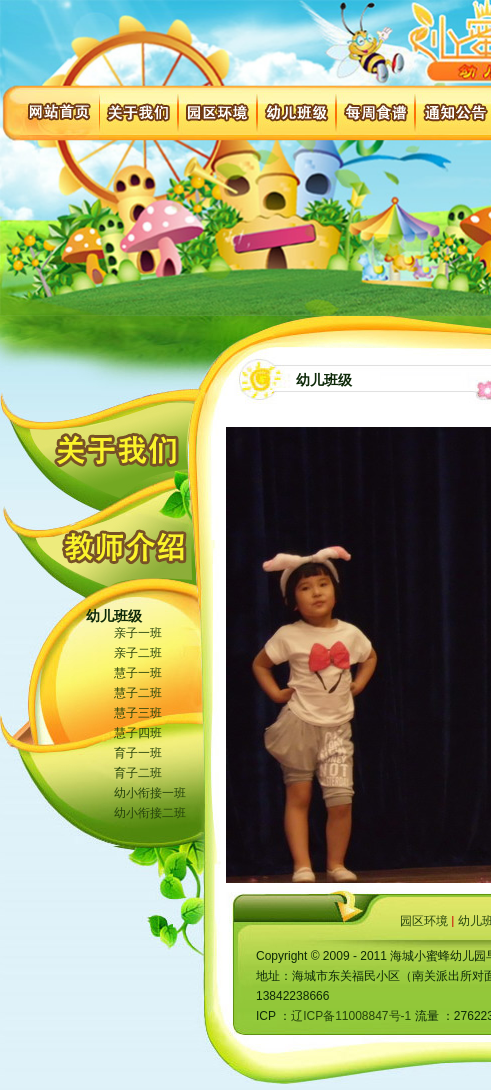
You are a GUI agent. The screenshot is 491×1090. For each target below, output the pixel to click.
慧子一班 (138, 673)
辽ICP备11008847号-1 (351, 1016)
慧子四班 (138, 733)
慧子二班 (138, 693)
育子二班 (138, 773)
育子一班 (138, 753)
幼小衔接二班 (150, 813)
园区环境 (424, 921)
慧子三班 (138, 713)
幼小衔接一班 (150, 793)
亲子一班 (138, 633)
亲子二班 (138, 653)
